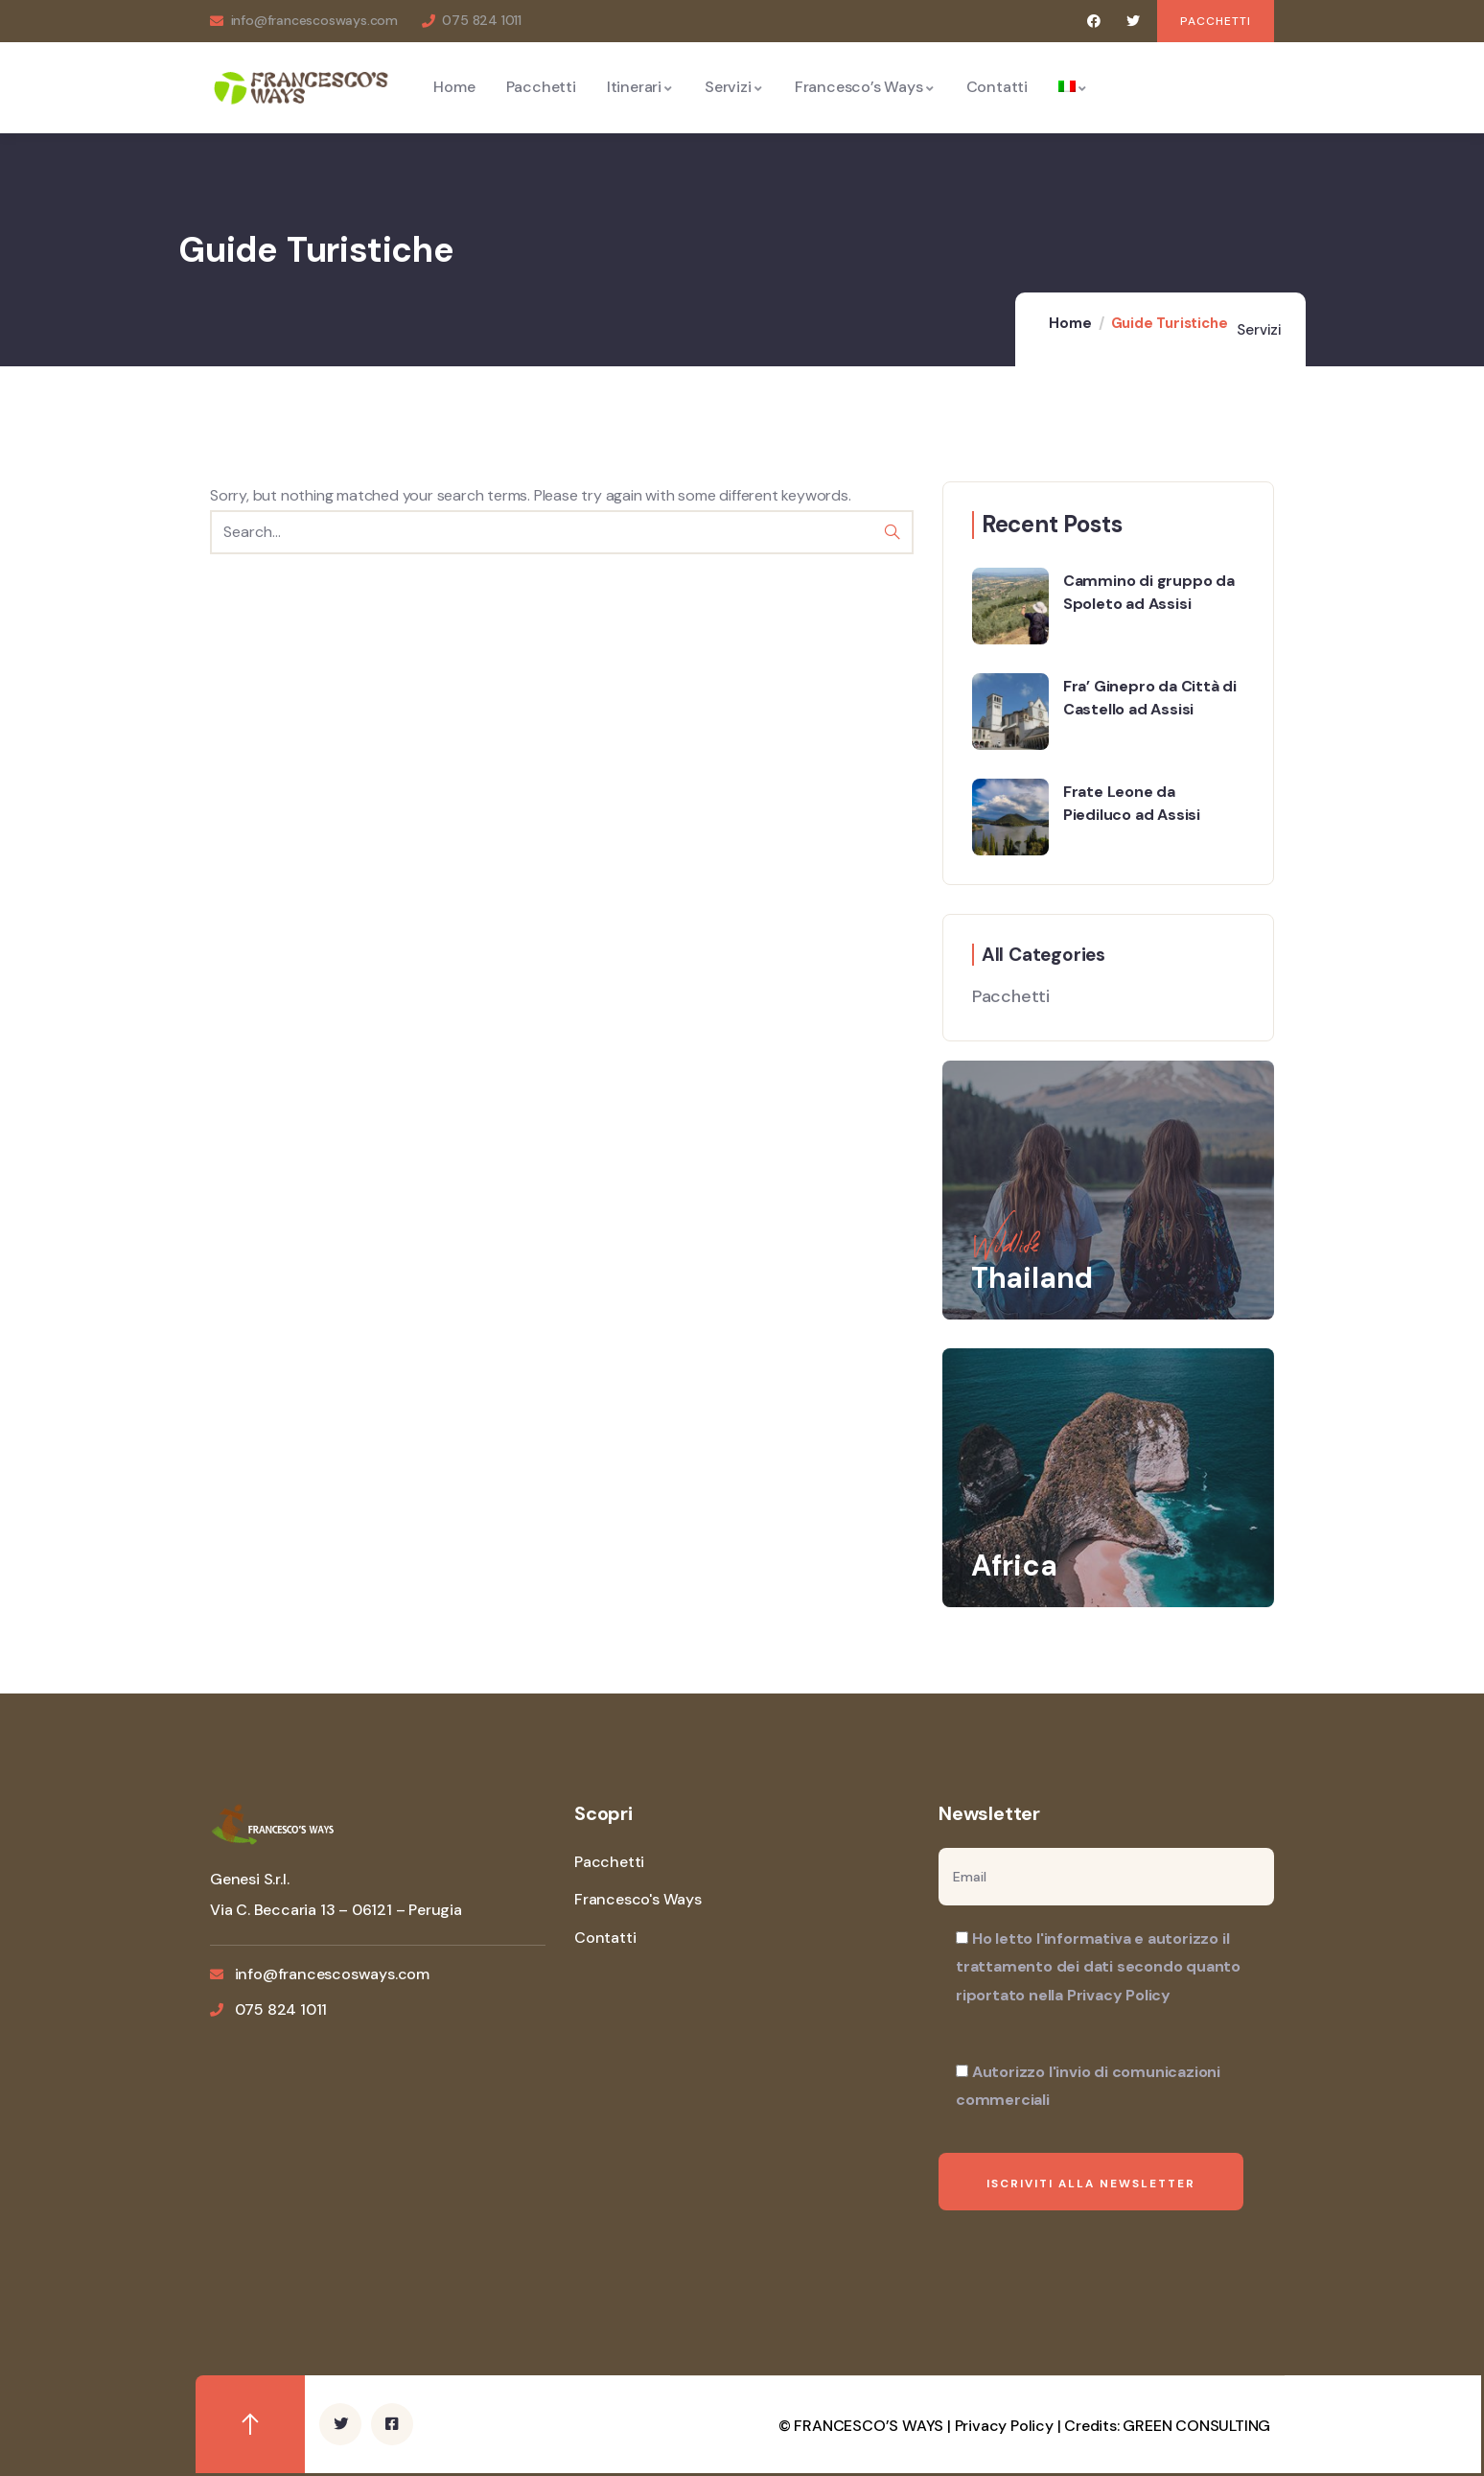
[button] (1215, 21)
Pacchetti (1011, 996)
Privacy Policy (1004, 2426)
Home (1070, 323)
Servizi (1259, 329)
